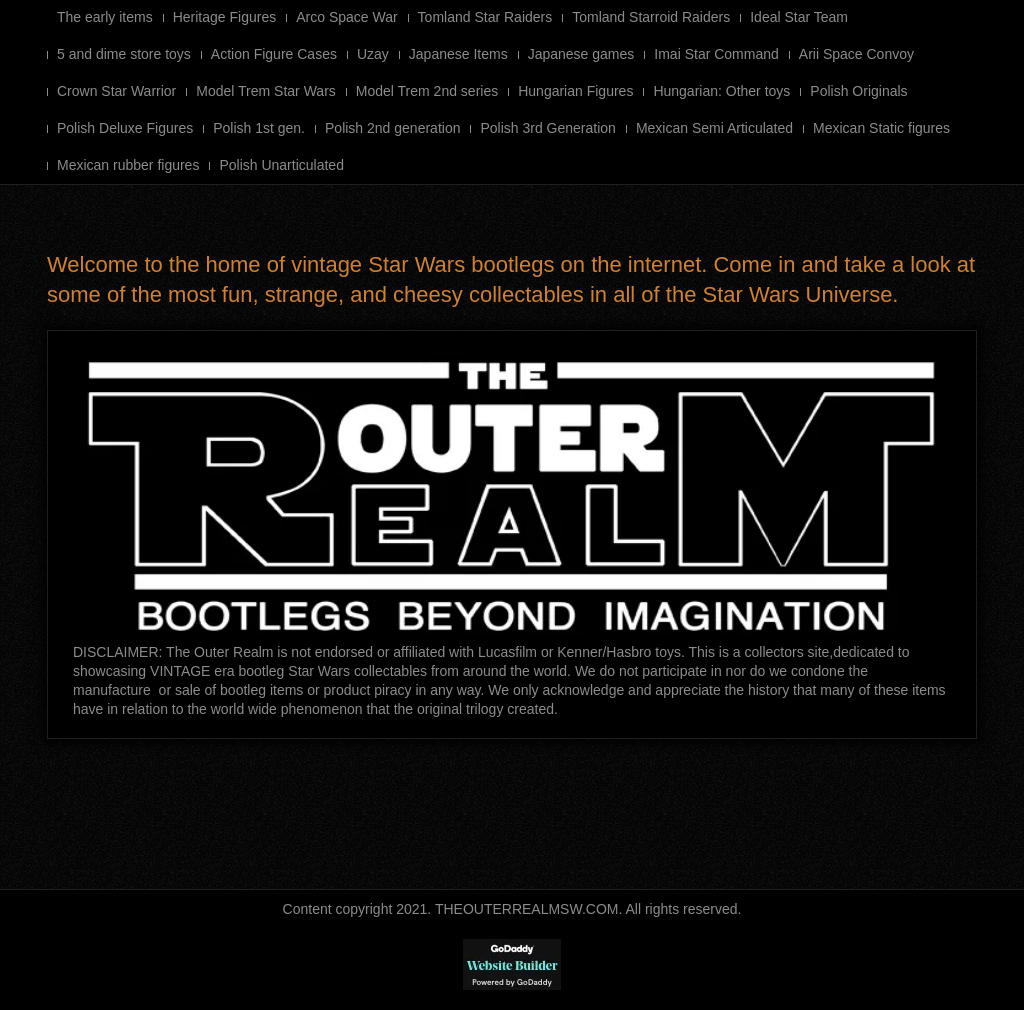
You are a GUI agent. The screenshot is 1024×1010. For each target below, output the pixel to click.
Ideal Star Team (799, 17)
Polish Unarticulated (281, 165)
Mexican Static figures (881, 128)
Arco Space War (346, 17)
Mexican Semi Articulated (714, 128)
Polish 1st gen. (259, 128)
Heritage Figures (225, 17)
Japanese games (581, 54)
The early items (105, 17)
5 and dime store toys (124, 54)
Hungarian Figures (575, 91)
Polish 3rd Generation (547, 128)
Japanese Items (458, 54)
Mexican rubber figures (128, 165)
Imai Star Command (716, 54)
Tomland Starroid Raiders (651, 17)
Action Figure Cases (274, 54)
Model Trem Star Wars (266, 91)
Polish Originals (858, 91)
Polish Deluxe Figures (125, 128)
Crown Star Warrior (116, 91)
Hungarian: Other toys (721, 91)
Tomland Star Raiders (485, 17)
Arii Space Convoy (856, 54)
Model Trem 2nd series (427, 91)
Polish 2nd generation (392, 128)
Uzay (373, 54)
